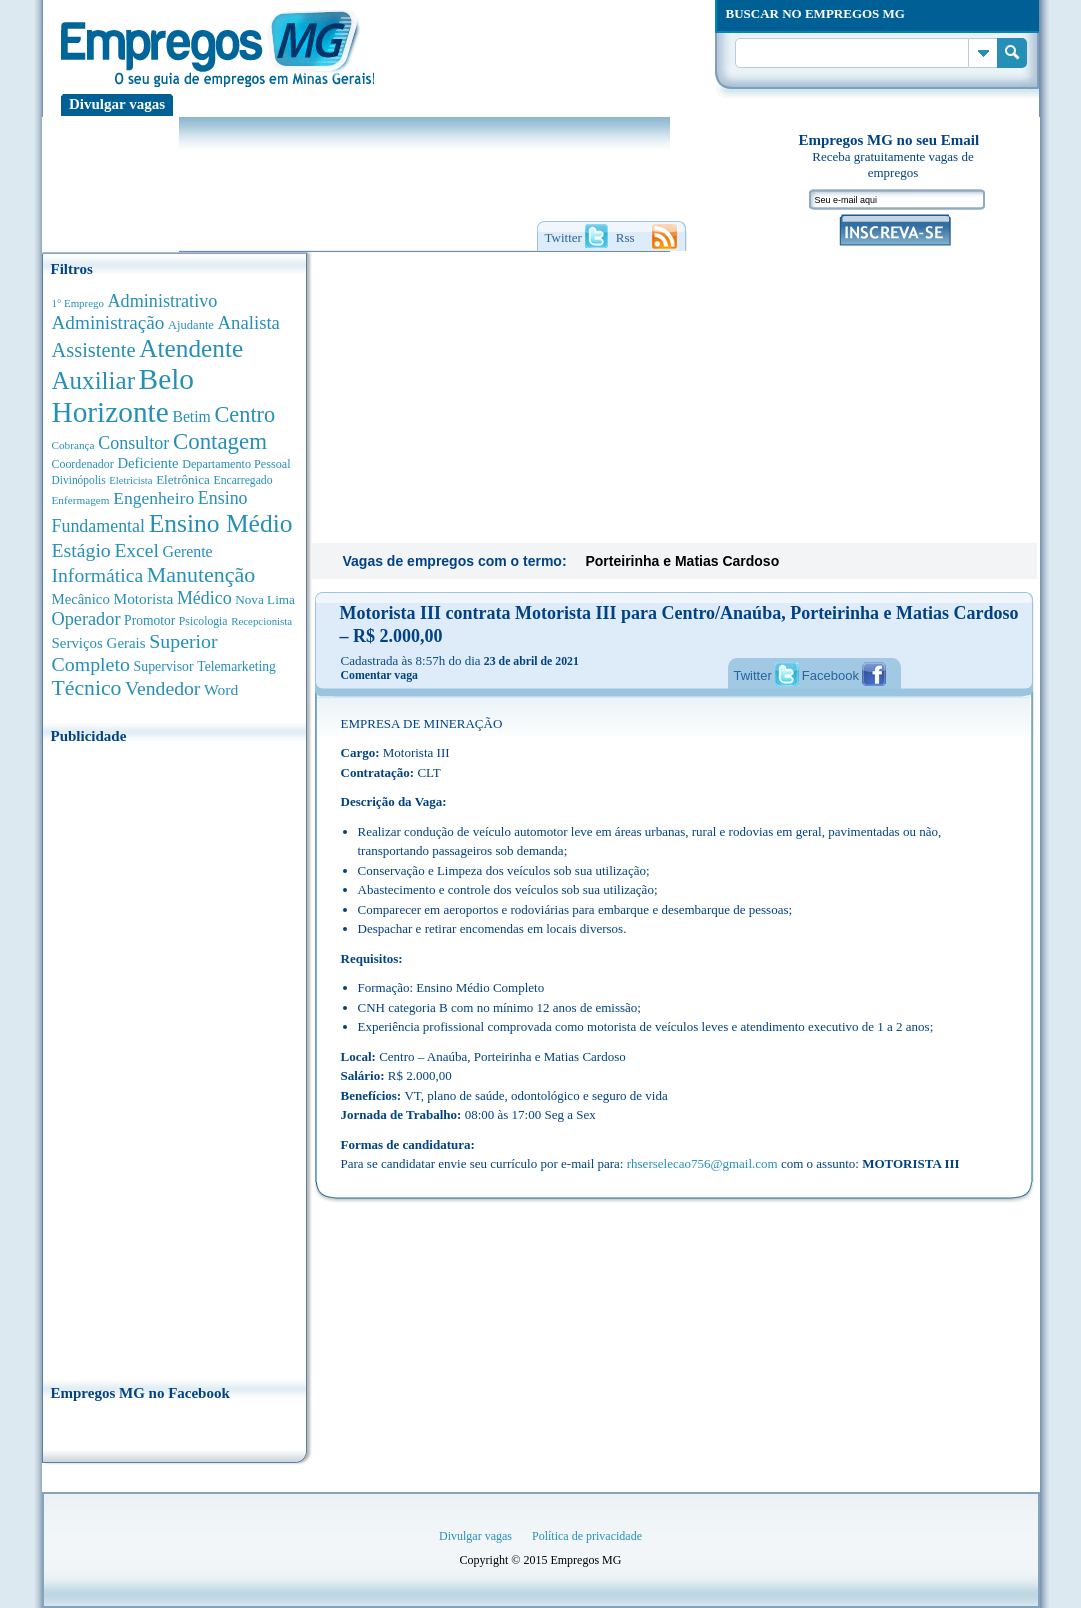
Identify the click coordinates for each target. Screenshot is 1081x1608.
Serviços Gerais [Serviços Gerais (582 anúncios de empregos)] (99, 643)
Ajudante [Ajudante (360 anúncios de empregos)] (191, 325)
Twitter (753, 675)
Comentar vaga (379, 675)
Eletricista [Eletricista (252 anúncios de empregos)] (130, 480)
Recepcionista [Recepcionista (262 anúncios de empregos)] (261, 621)
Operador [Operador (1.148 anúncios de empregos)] (86, 619)
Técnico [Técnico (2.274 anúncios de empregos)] (87, 688)
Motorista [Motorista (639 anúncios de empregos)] (143, 598)
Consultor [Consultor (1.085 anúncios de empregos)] (133, 443)
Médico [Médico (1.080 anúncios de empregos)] (204, 598)
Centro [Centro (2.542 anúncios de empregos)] (244, 414)
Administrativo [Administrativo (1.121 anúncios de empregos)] (163, 301)
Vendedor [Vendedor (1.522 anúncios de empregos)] (162, 688)
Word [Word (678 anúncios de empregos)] (221, 689)
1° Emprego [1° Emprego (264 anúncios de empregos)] (78, 303)
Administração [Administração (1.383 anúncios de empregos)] (108, 322)
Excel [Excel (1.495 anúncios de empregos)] (136, 550)
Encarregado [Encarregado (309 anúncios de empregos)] (243, 480)
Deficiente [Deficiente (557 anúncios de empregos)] (147, 463)
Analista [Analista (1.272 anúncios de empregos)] (249, 322)
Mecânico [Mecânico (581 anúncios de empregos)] (81, 599)
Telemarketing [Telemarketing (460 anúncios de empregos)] (236, 666)
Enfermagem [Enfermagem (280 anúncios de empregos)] (81, 500)
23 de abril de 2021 (531, 661)
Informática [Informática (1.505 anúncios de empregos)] (98, 575)
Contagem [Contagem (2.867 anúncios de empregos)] (220, 441)
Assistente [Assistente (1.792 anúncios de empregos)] (94, 350)
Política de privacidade (587, 1536)
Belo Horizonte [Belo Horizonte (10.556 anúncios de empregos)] (123, 395)
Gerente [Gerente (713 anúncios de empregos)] (187, 551)
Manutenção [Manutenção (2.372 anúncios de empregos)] (201, 574)
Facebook (830, 675)
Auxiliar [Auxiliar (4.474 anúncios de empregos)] (93, 380)
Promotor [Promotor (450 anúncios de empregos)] (149, 620)
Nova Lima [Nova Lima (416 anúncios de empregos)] (265, 599)
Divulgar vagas (117, 104)
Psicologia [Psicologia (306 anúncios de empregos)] (203, 621)
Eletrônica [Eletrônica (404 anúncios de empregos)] (183, 479)
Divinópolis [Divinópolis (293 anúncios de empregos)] (79, 480)
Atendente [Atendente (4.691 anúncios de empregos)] (191, 348)
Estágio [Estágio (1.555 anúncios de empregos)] (81, 550)
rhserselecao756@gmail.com (702, 1163)
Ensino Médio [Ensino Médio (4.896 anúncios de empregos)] (221, 523)
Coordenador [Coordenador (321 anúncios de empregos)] (83, 464)
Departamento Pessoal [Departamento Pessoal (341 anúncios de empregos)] (236, 464)
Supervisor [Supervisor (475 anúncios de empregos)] (164, 666)
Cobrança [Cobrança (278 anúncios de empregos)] (73, 445)
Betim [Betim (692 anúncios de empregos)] (191, 416)
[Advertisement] (174, 1058)
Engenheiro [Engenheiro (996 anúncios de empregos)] (153, 498)
